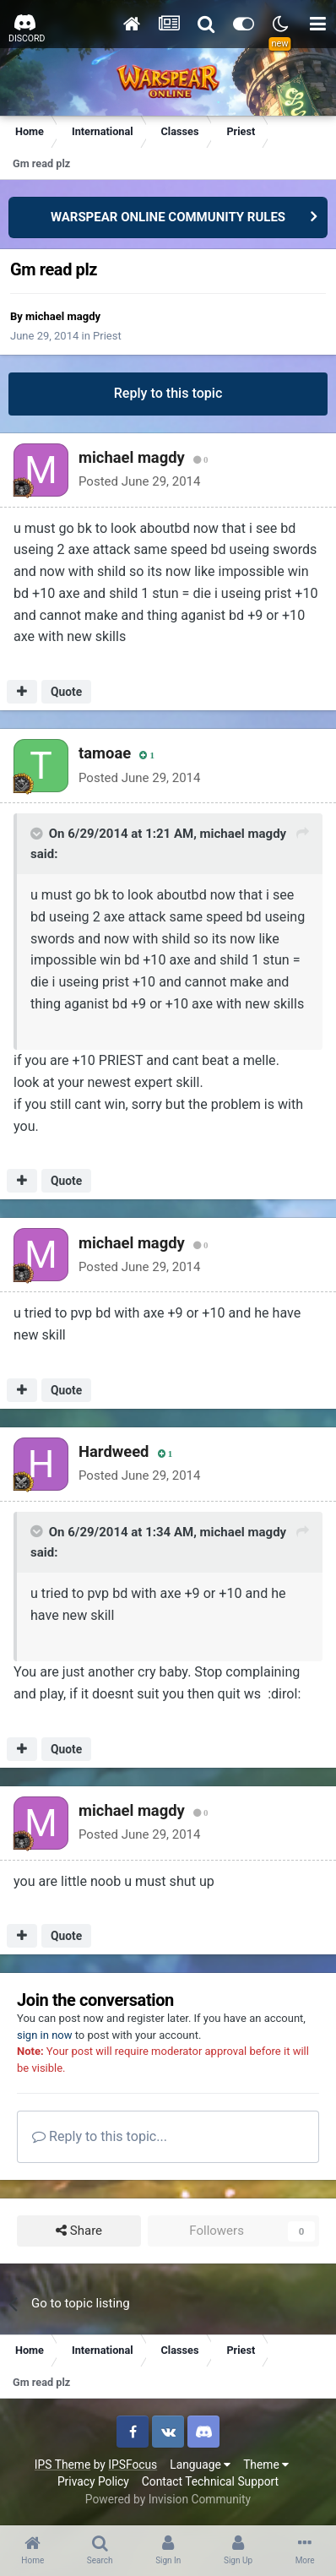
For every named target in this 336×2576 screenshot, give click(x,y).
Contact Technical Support (210, 2481)
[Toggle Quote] (38, 833)
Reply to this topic (168, 393)
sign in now (45, 2035)
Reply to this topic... (99, 2136)
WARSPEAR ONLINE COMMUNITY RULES (168, 217)
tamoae (105, 753)
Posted (139, 481)
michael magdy (62, 316)
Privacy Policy (93, 2481)
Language (200, 2464)
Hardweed (114, 1451)
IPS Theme (62, 2464)
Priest (107, 335)
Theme (266, 2464)
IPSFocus (132, 2464)
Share (79, 2231)
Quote (66, 691)
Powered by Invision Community (168, 2499)
